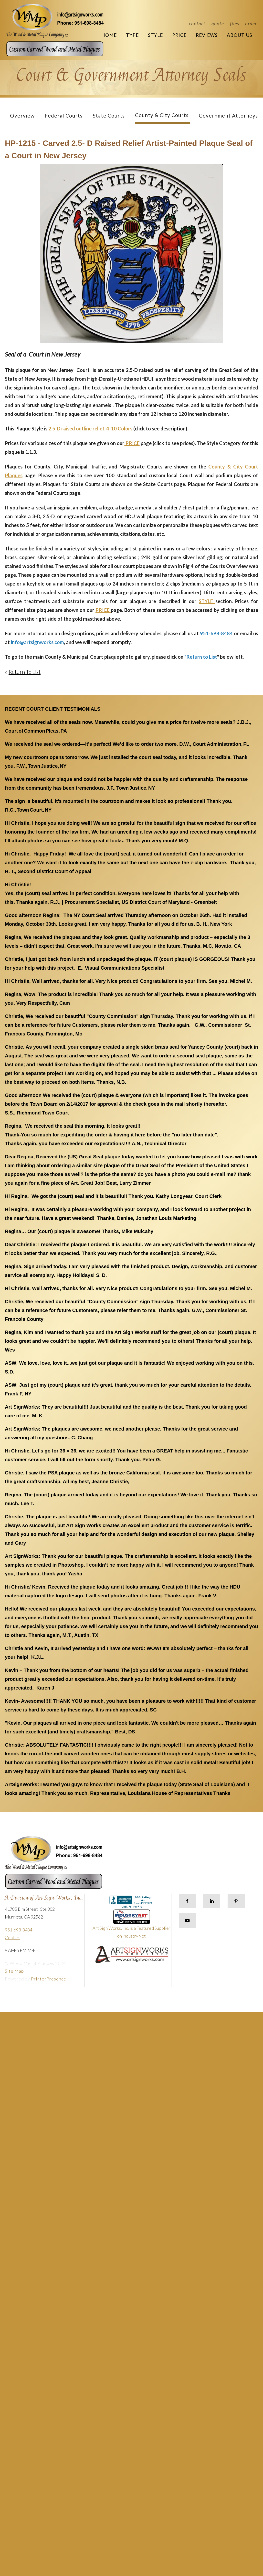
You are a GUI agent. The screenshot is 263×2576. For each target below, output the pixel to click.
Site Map (14, 1971)
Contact (197, 23)
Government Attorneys (228, 115)
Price (179, 35)
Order (251, 23)
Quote (217, 23)
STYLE (207, 601)
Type (132, 35)
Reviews (207, 35)
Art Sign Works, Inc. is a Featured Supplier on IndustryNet (131, 1926)
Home (109, 35)
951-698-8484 (18, 1929)
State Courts (109, 115)
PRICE (131, 443)
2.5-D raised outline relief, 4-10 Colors (90, 428)
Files (234, 23)
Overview (22, 115)
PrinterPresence (48, 1978)
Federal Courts (64, 115)
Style (155, 35)
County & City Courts (162, 115)
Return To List (25, 671)
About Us (239, 35)
